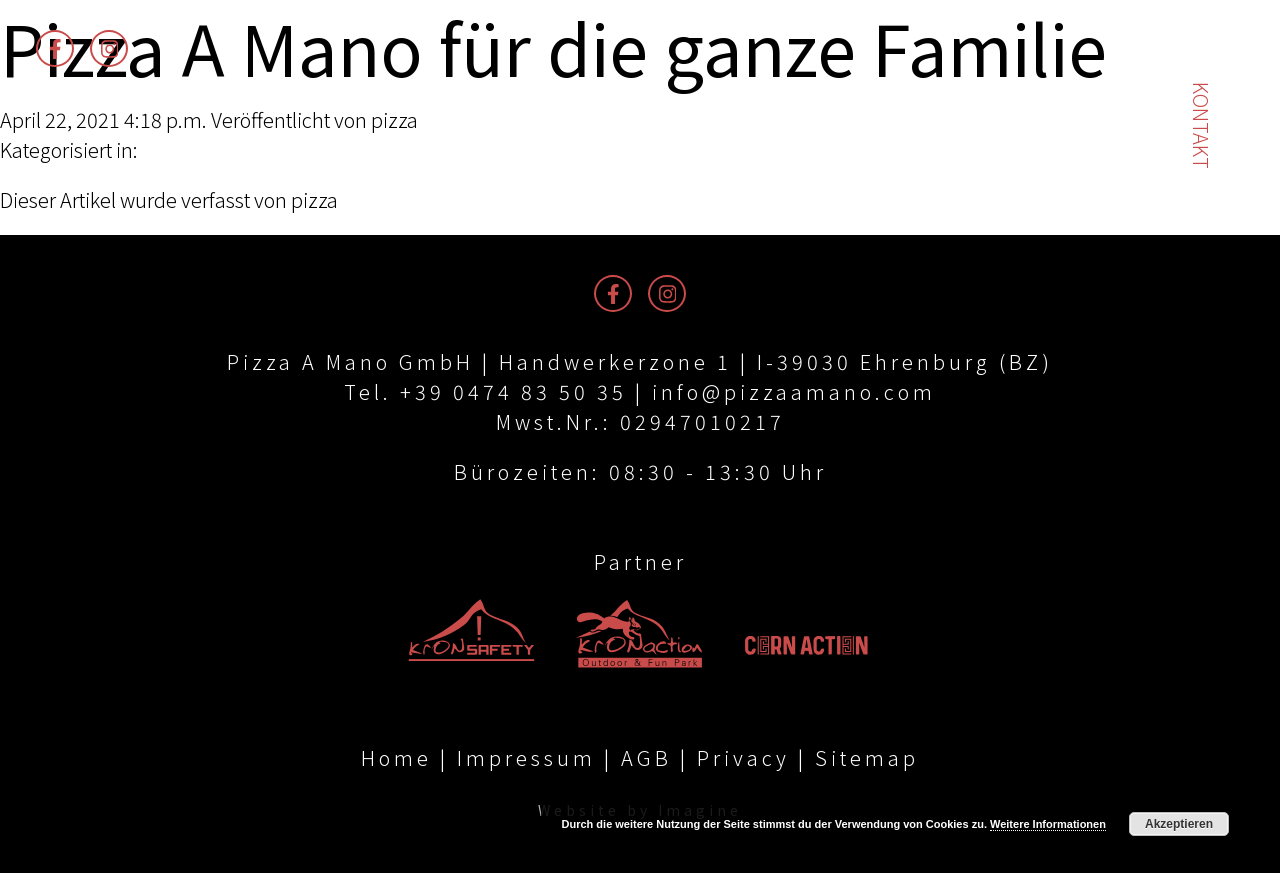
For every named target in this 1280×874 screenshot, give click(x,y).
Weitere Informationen (1048, 824)
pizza (394, 119)
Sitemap (867, 758)
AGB (646, 758)
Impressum (526, 758)
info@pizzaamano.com (794, 391)
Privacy (743, 758)
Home (396, 758)
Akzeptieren (1179, 824)
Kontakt (1201, 125)
